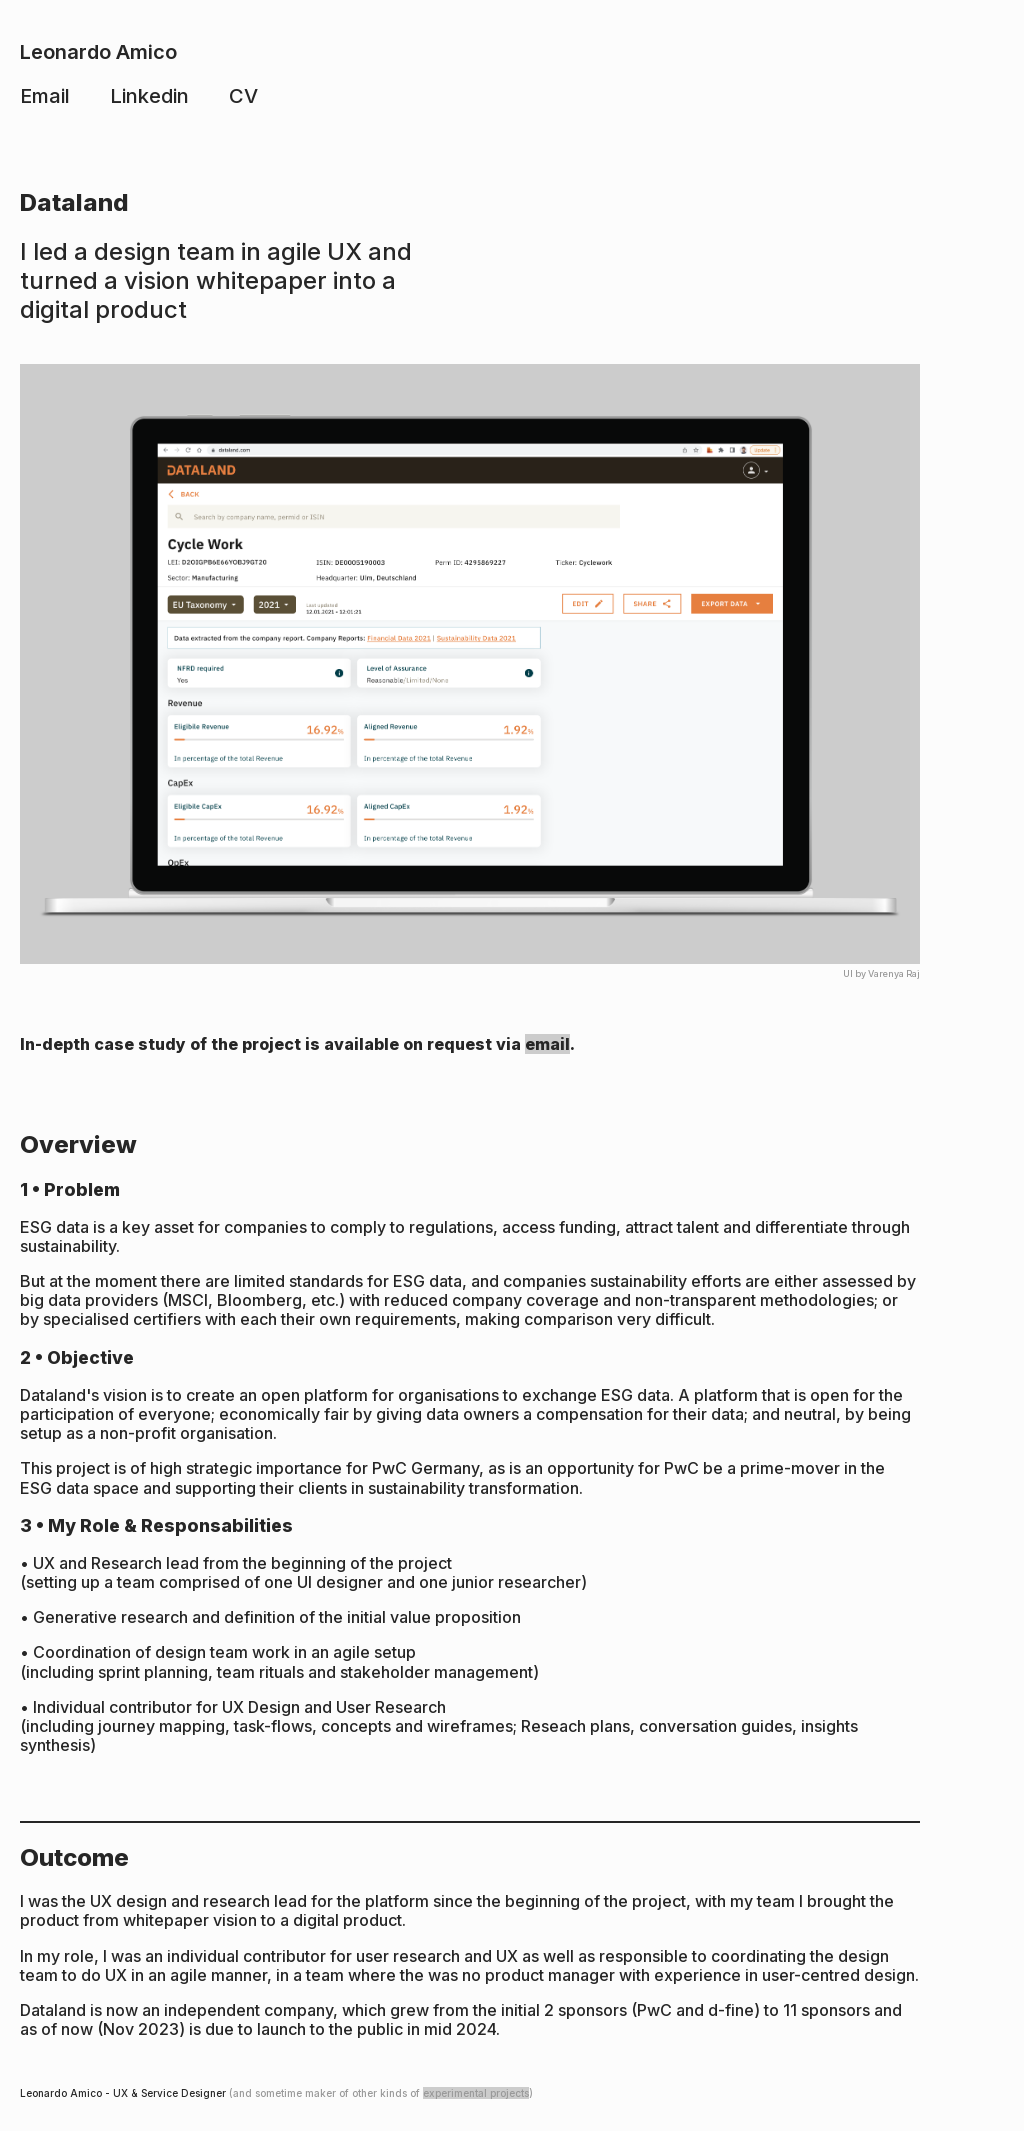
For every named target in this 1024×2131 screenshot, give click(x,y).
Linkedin (149, 96)
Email (45, 96)
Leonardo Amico (98, 52)
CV (243, 96)
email (547, 1044)
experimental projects (476, 2093)
